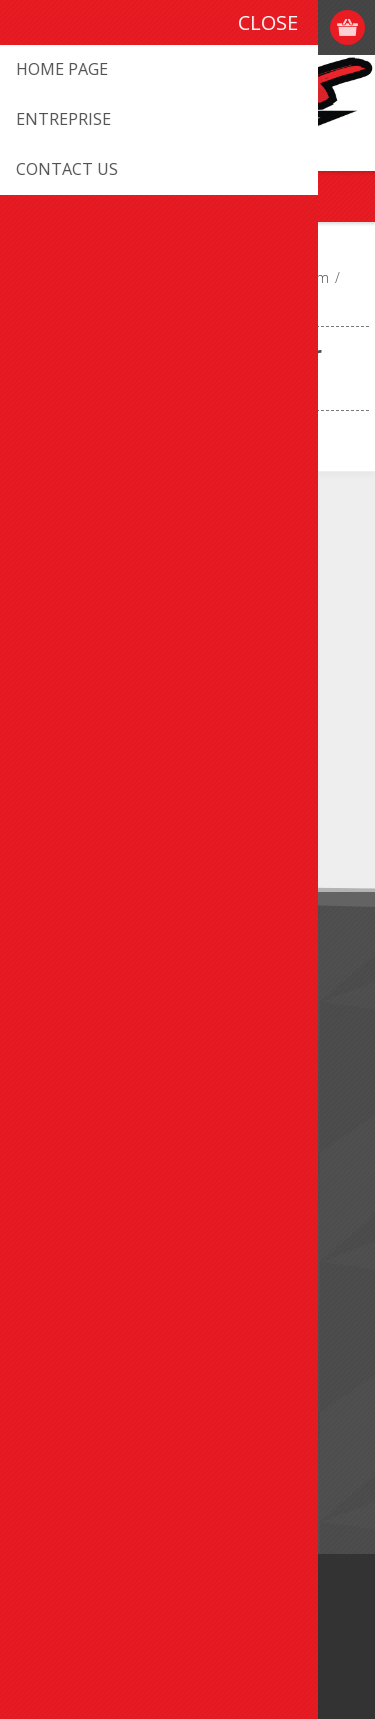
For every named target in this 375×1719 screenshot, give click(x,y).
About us (57, 996)
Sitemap (54, 1158)
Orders (50, 1320)
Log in (310, 27)
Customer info (74, 1254)
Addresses (61, 1287)
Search (50, 1482)
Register (271, 27)
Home (34, 277)
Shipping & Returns (89, 1029)
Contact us (63, 1125)
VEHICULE (102, 277)
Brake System (285, 277)
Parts (207, 277)
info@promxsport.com (131, 593)
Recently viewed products (110, 1449)
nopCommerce (217, 1646)
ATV (162, 277)
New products (73, 1416)
